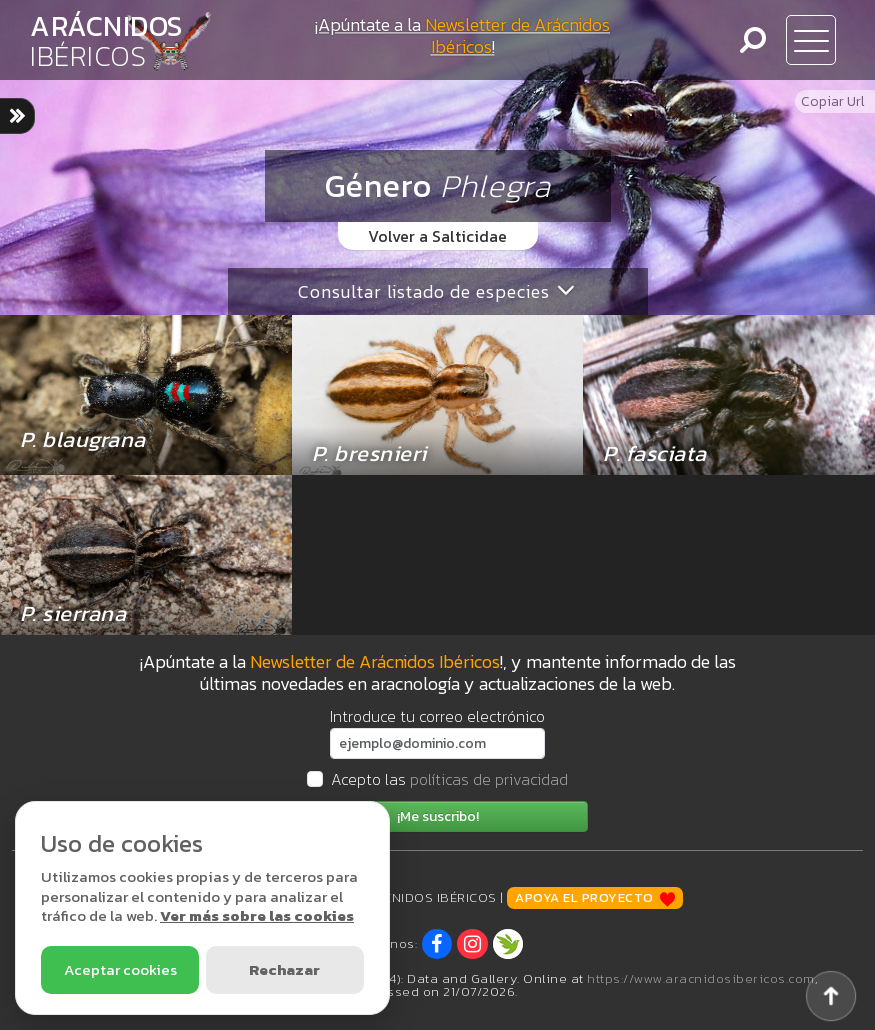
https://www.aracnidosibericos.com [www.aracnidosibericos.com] (701, 978)
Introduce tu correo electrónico (437, 716)
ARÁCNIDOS (106, 41)
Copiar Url (833, 101)
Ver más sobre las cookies (257, 915)
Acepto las (449, 779)
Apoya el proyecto (595, 897)
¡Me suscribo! (438, 816)
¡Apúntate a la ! (462, 35)
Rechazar (284, 969)
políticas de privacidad (489, 779)
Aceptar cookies (120, 969)
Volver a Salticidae (437, 236)
